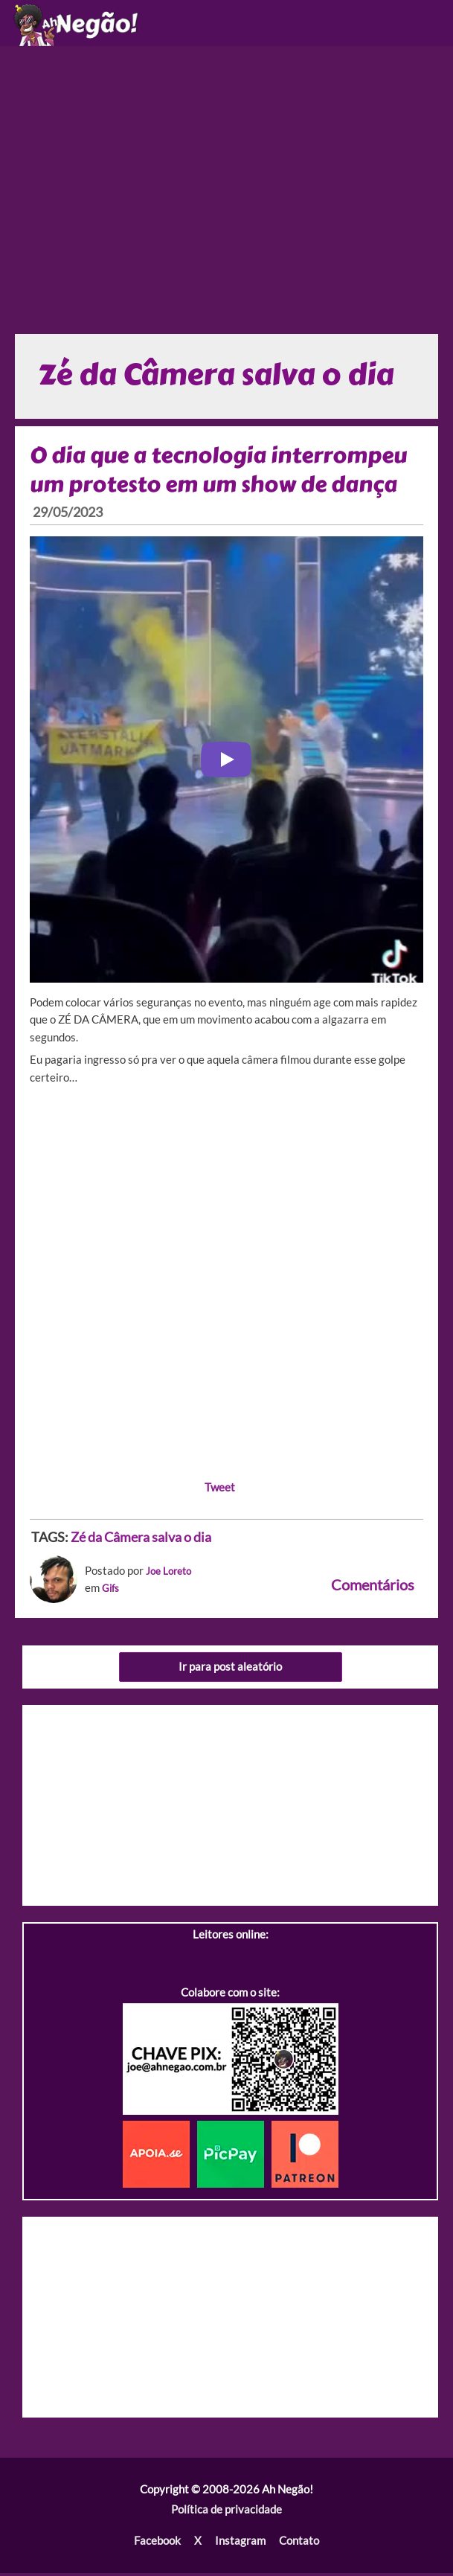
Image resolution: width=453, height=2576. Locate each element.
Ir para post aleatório (230, 1670)
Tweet (220, 1490)
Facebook (158, 2543)
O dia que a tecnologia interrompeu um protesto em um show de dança (223, 473)
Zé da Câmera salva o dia (141, 1540)
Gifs (112, 1591)
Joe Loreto (172, 1574)
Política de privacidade (226, 2513)
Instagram (240, 2543)
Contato (298, 2543)
